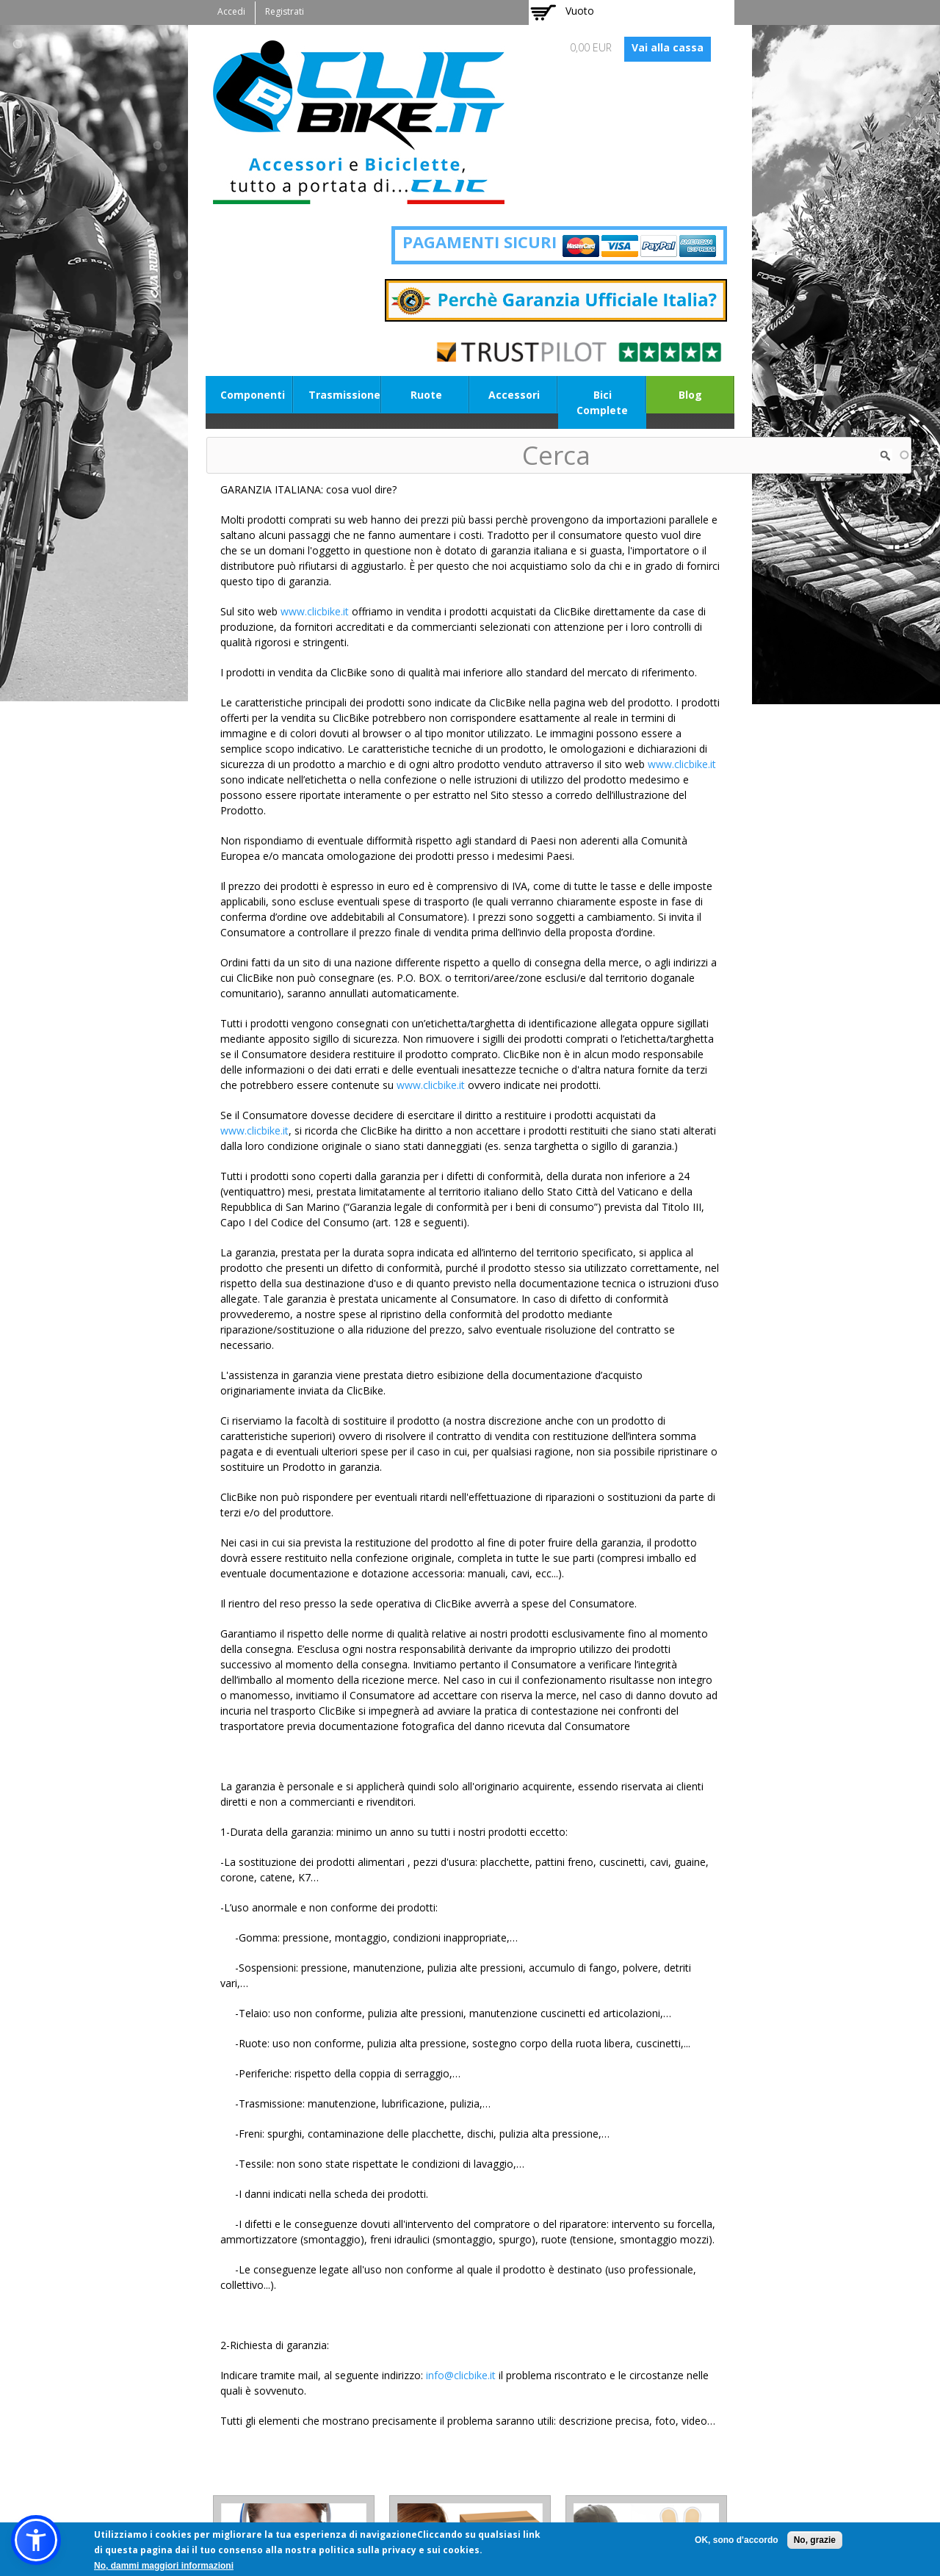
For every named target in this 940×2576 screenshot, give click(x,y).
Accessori (514, 395)
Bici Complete (602, 402)
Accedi (231, 11)
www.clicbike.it (315, 611)
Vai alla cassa (668, 47)
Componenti (252, 395)
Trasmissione (344, 395)
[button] (36, 2540)
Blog (690, 395)
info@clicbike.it (461, 2375)
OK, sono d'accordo (736, 2540)
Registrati (284, 11)
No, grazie (815, 2540)
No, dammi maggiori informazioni (164, 2566)
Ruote (426, 395)
